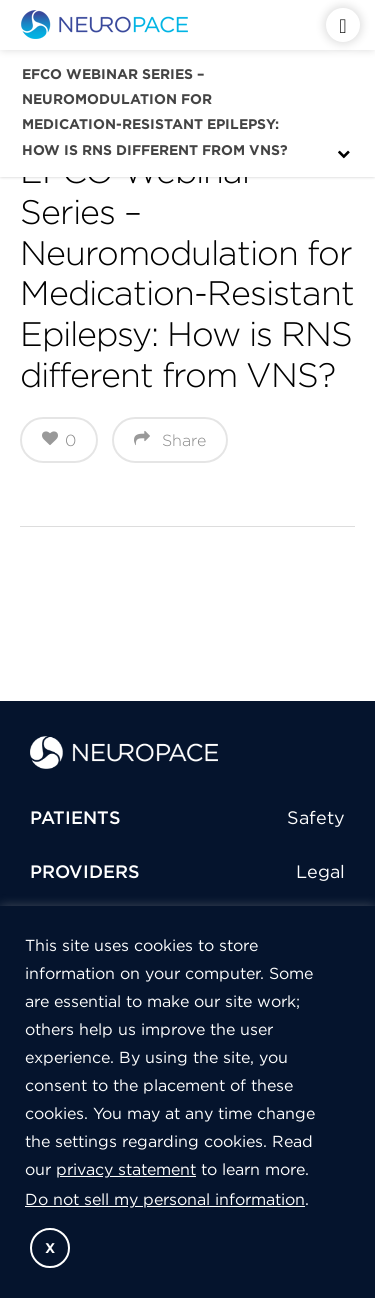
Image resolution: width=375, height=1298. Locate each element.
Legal (320, 871)
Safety (316, 817)
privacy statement (126, 1169)
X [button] (50, 1248)
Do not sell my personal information (165, 1199)
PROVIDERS (85, 871)
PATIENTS (75, 817)
